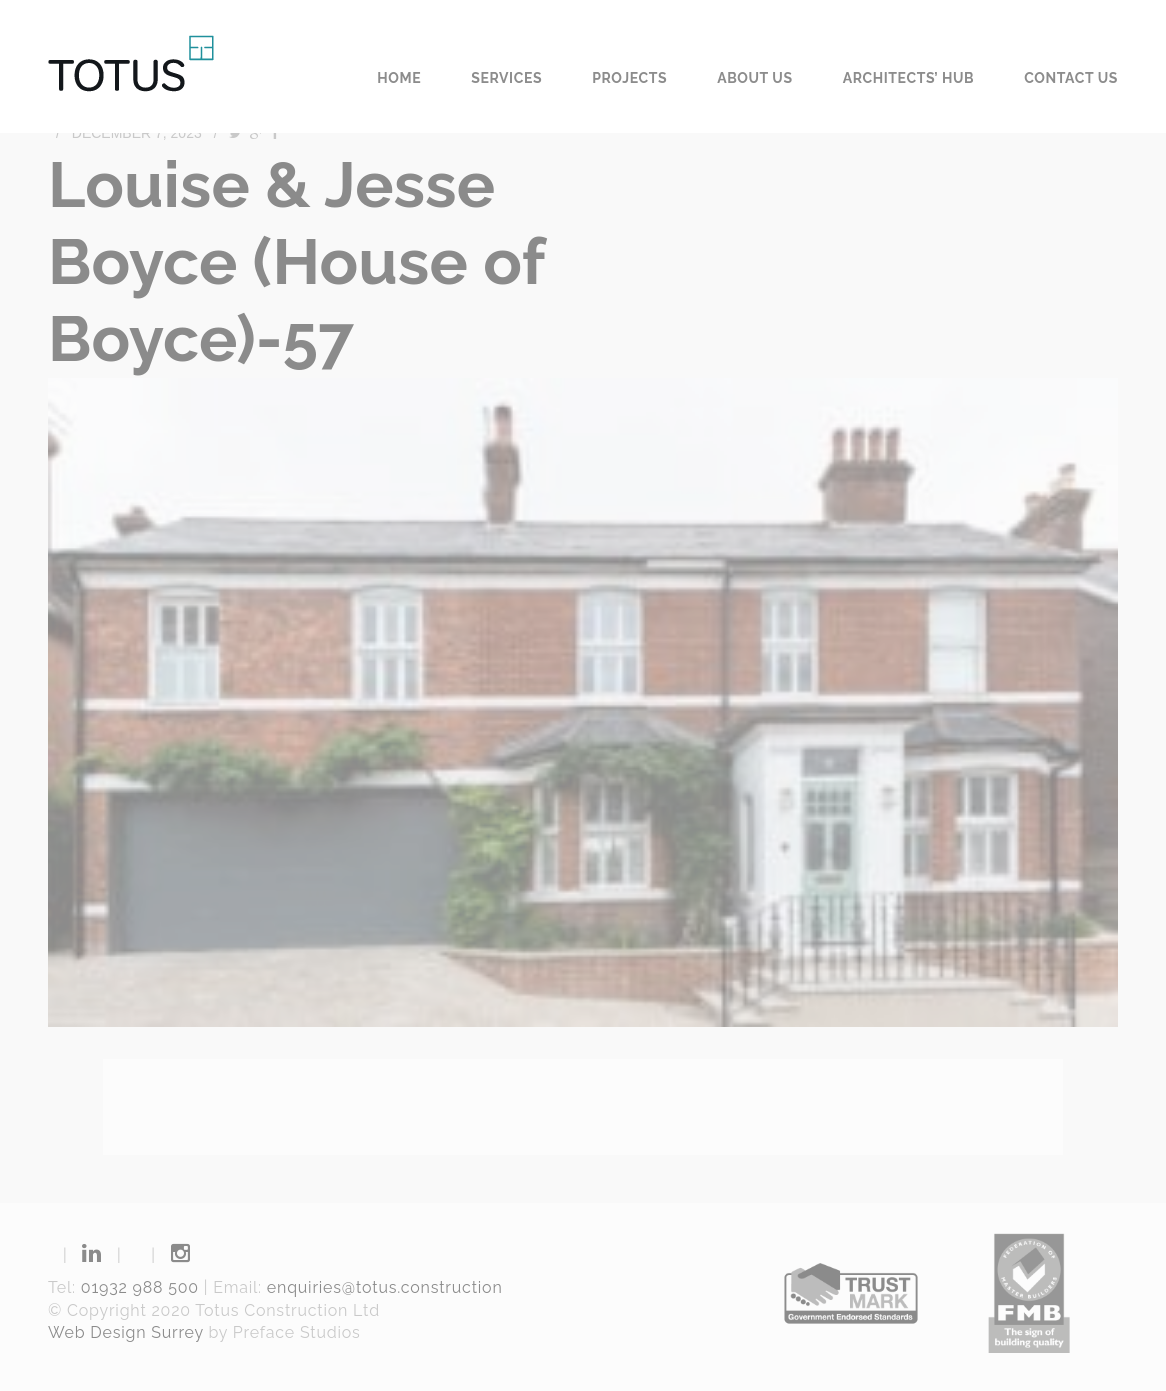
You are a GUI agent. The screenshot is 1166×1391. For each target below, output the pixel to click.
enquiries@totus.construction (385, 1287)
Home (399, 78)
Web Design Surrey (126, 1332)
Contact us (1071, 78)
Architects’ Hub (909, 78)
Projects (629, 78)
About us (755, 78)
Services (506, 78)
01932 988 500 (140, 1287)
